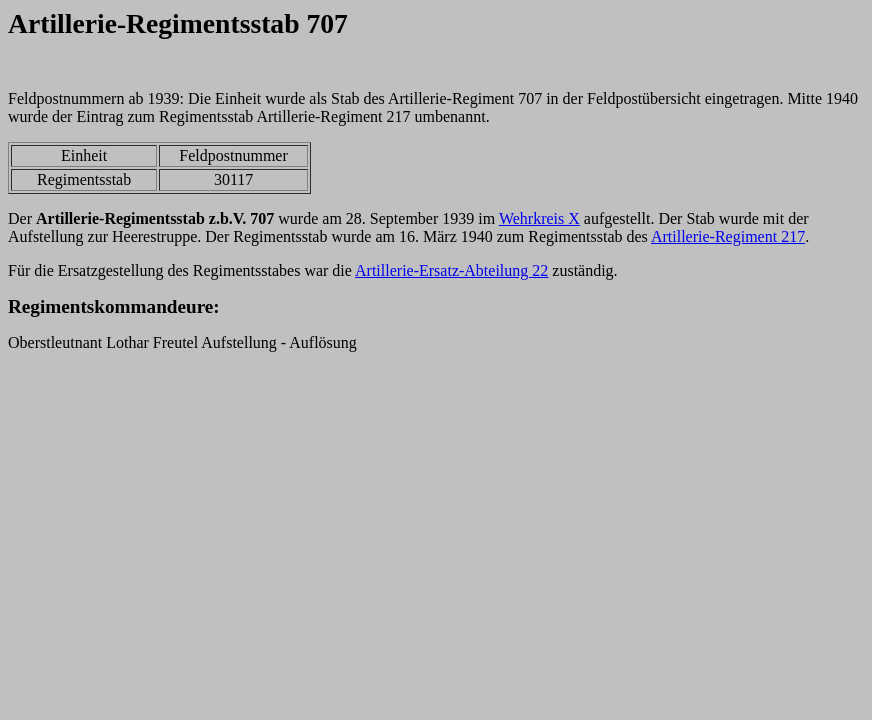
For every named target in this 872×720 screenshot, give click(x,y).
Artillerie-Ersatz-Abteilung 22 (451, 270)
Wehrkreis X (539, 218)
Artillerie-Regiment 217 (728, 236)
